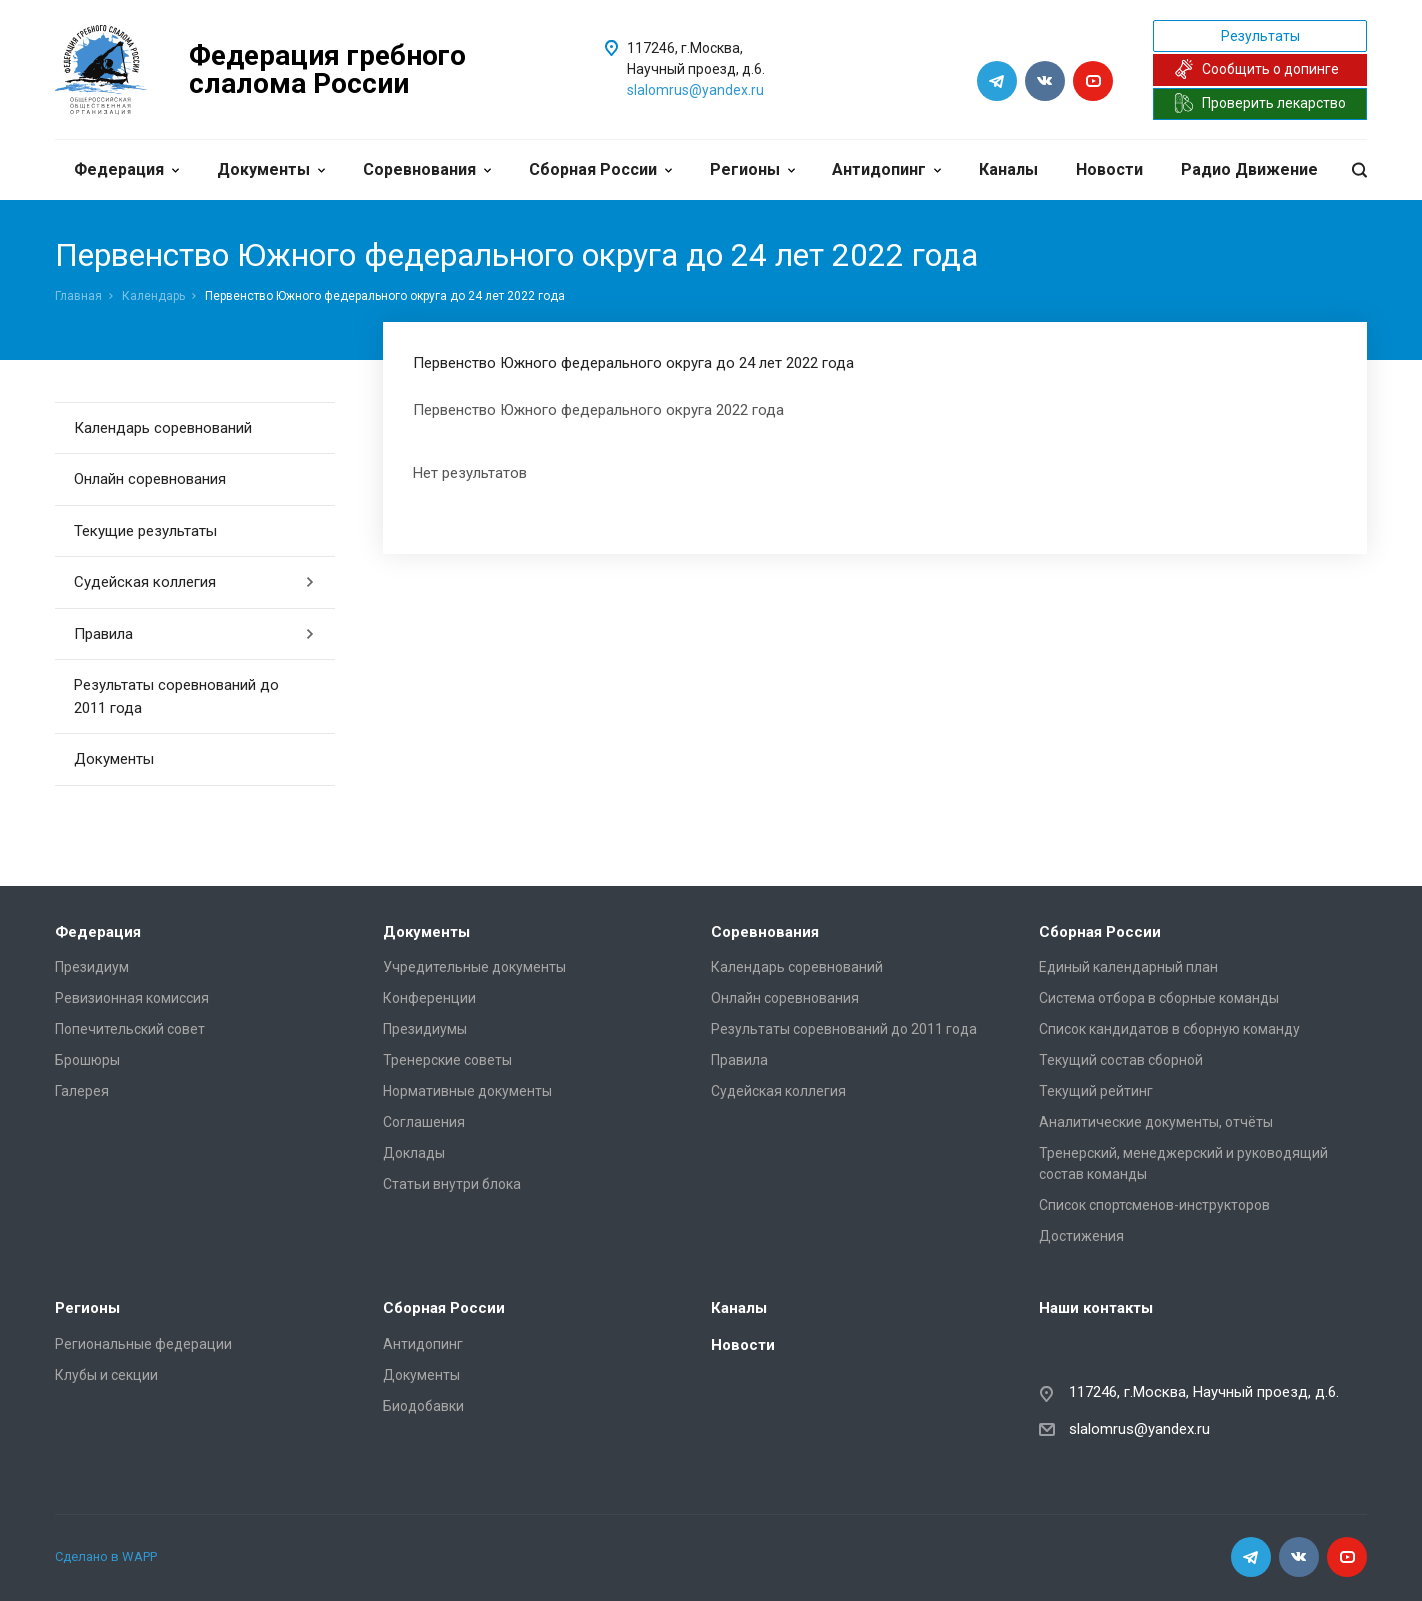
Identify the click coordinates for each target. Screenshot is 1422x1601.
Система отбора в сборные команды (1159, 998)
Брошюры (87, 1060)
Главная (78, 296)
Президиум (92, 967)
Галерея (82, 1091)
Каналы (1008, 169)
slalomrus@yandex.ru (695, 90)
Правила (194, 634)
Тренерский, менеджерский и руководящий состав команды (1183, 1163)
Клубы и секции (106, 1375)
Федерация (126, 169)
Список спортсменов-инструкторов (1154, 1205)
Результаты (1260, 36)
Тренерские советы (447, 1060)
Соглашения (424, 1122)
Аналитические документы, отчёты (1156, 1122)
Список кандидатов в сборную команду (1169, 1029)
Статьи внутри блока (452, 1184)
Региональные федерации (143, 1344)
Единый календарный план (1128, 967)
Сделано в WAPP (106, 1556)
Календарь (153, 296)
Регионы (752, 169)
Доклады (414, 1153)
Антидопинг (886, 169)
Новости (1109, 169)
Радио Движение (1249, 169)
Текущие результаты (145, 531)
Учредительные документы (474, 967)
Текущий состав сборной (1121, 1060)
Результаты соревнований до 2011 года (176, 696)
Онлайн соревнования (150, 479)
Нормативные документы (467, 1091)
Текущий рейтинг (1096, 1091)
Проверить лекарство (1260, 103)
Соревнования (427, 169)
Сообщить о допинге (1256, 69)
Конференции (429, 998)
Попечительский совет (130, 1029)
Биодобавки (423, 1406)
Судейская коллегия (194, 582)
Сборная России (600, 169)
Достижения (1081, 1236)
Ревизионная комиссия (132, 998)
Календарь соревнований (163, 428)
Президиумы (425, 1029)
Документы (271, 169)
